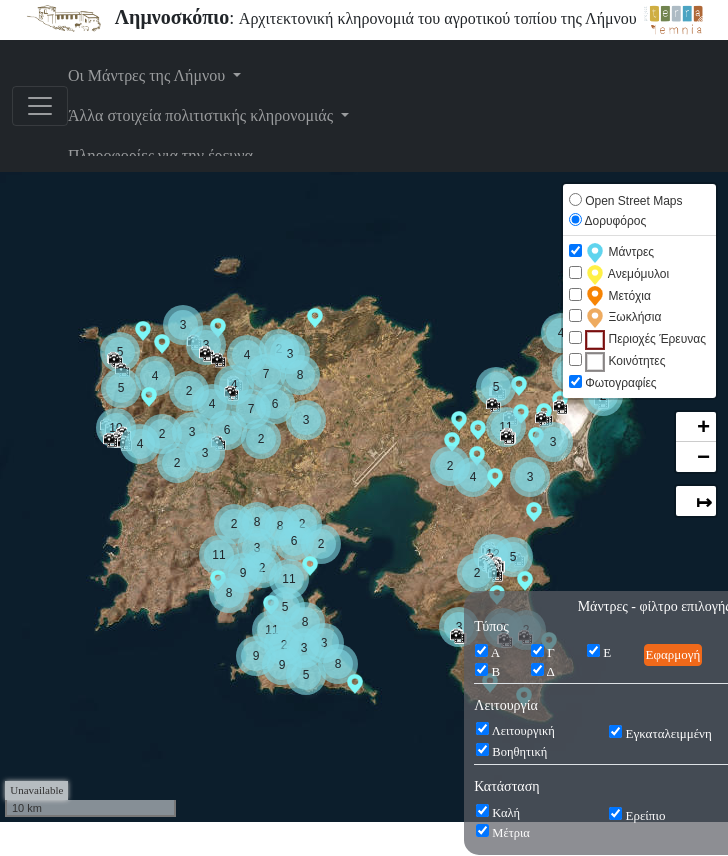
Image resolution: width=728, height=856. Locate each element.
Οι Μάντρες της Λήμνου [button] (148, 75)
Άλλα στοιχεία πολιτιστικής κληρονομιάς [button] (202, 115)
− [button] (703, 458)
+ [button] (703, 428)
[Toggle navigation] (40, 106)
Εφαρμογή (673, 654)
